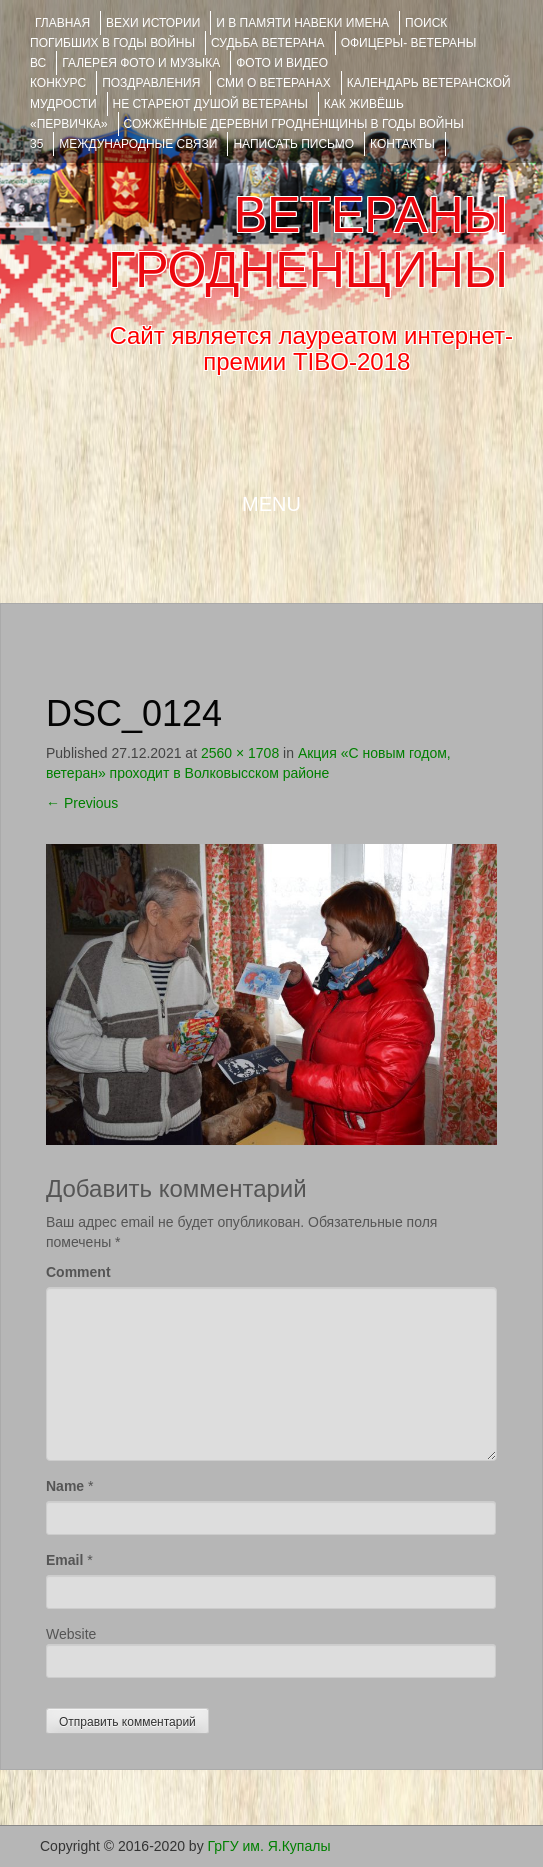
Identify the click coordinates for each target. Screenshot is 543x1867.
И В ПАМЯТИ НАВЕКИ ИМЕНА (302, 23)
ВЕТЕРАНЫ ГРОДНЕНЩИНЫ (308, 242)
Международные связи (138, 144)
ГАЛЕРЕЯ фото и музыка (141, 63)
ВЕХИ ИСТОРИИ (153, 23)
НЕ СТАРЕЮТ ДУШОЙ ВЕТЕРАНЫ (210, 104)
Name (65, 1486)
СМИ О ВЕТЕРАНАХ (273, 83)
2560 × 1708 (240, 753)
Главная (62, 23)
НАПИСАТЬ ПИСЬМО (293, 144)
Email (64, 1560)
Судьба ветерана (268, 43)
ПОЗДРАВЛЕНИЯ (151, 83)
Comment (78, 1272)
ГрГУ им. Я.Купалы (269, 1846)
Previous (82, 803)
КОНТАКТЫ (402, 144)
